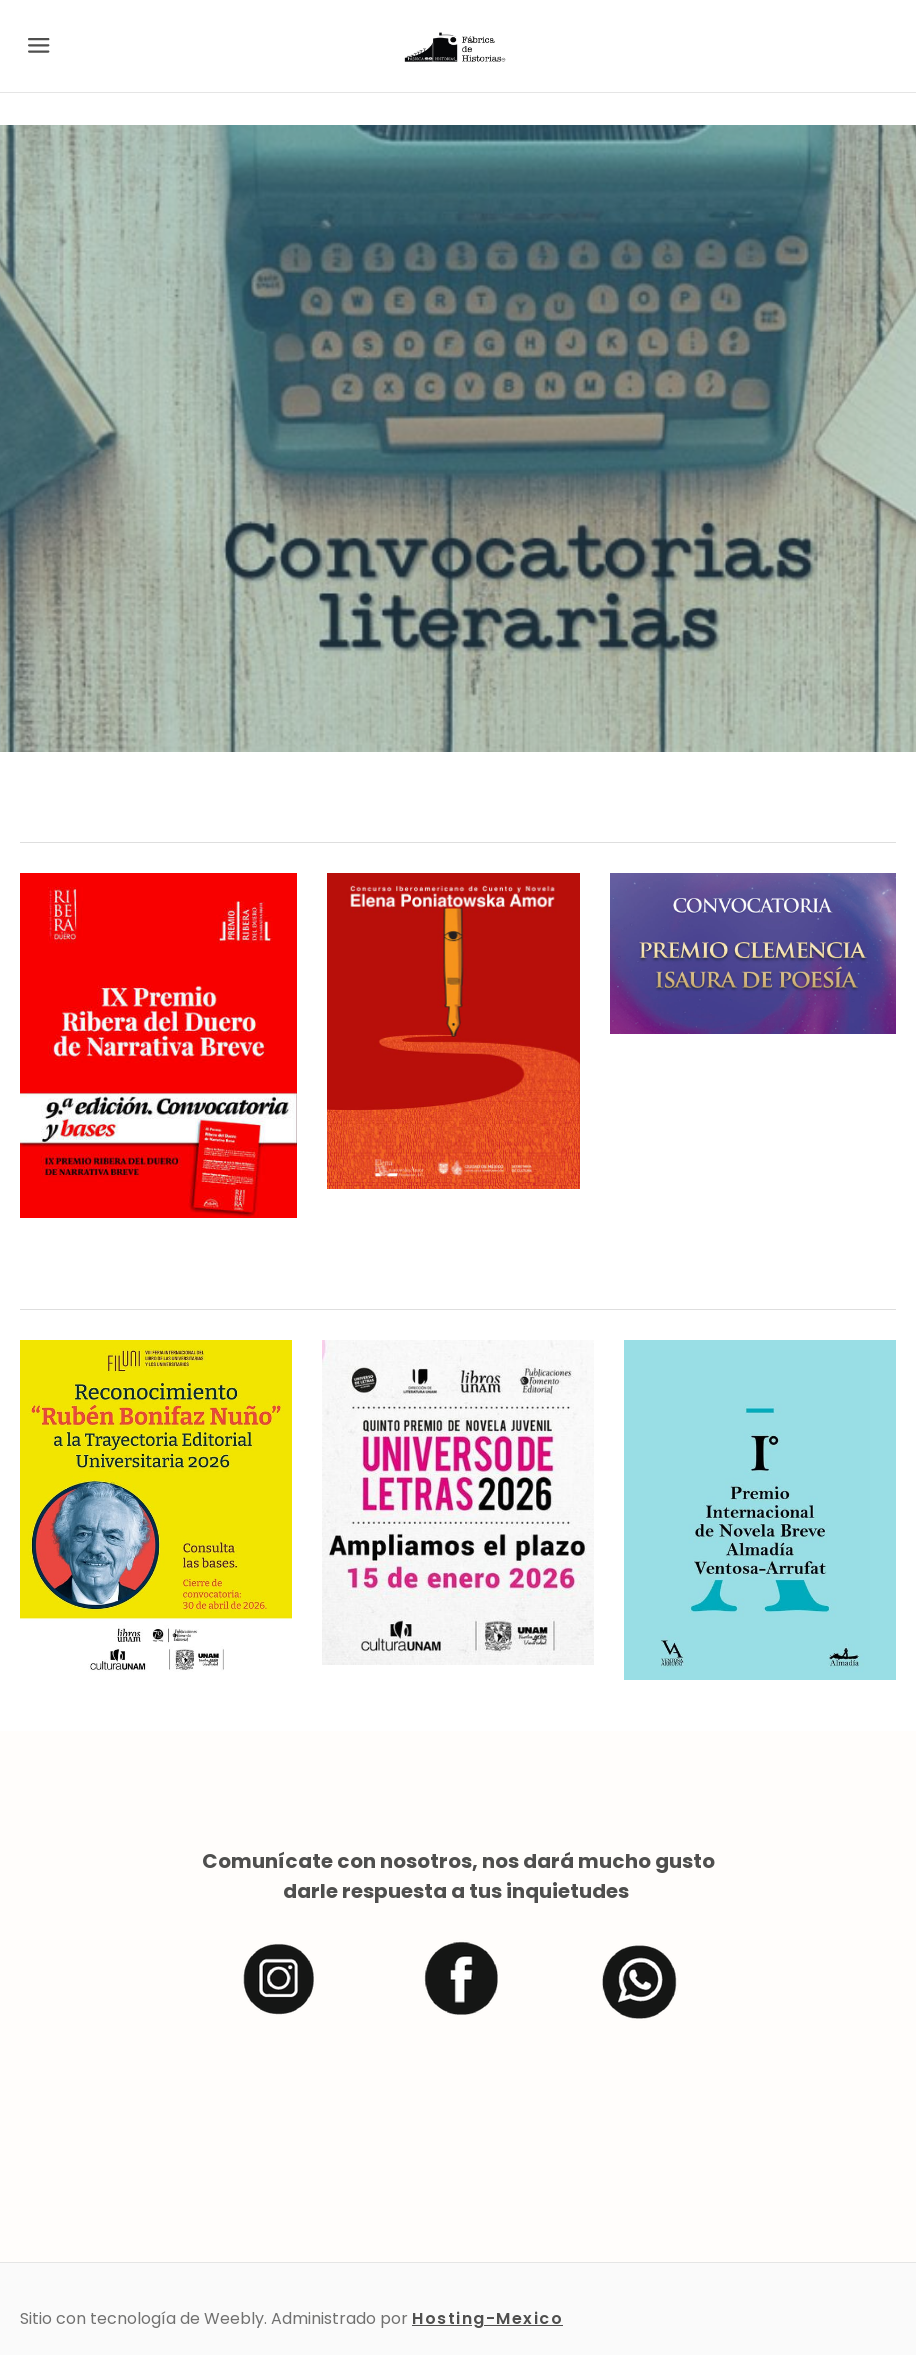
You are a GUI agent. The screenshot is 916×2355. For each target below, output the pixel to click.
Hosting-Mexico (487, 2318)
